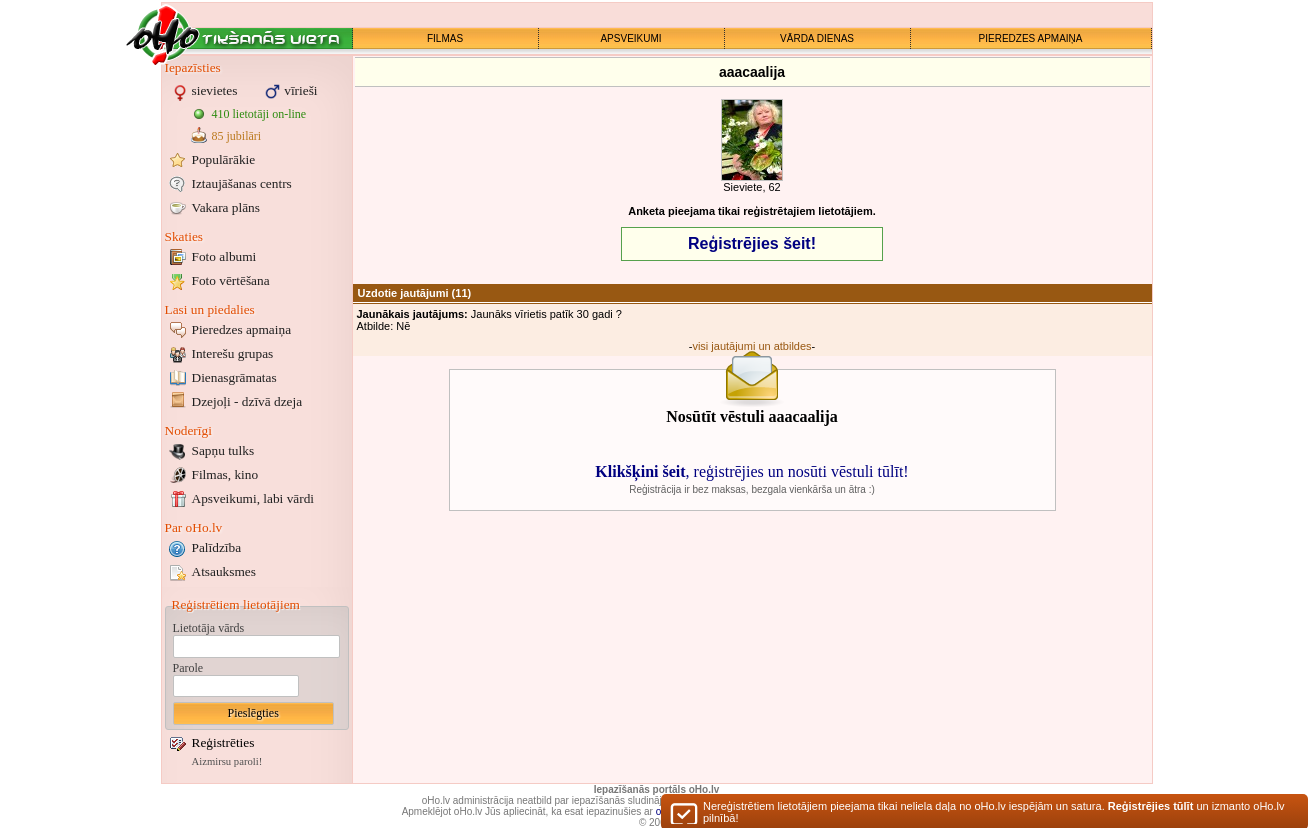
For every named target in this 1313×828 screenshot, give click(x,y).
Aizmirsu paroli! (227, 761)
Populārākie (224, 159)
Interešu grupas (233, 353)
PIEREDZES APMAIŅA (1031, 38)
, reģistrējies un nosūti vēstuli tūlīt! (751, 471)
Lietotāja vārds (209, 628)
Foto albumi (224, 256)
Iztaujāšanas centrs (242, 183)
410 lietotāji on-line (259, 114)
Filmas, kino (225, 474)
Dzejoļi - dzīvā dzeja (247, 401)
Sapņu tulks (223, 450)
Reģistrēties (223, 742)
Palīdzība (217, 547)
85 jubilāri (237, 136)
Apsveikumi (253, 498)
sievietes (215, 90)
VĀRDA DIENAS (817, 38)
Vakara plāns (226, 207)
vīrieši (300, 90)
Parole (188, 668)
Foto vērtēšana (231, 280)
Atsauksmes (224, 571)
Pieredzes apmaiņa (242, 329)
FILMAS (445, 38)
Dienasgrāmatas (234, 377)
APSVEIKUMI (630, 38)
